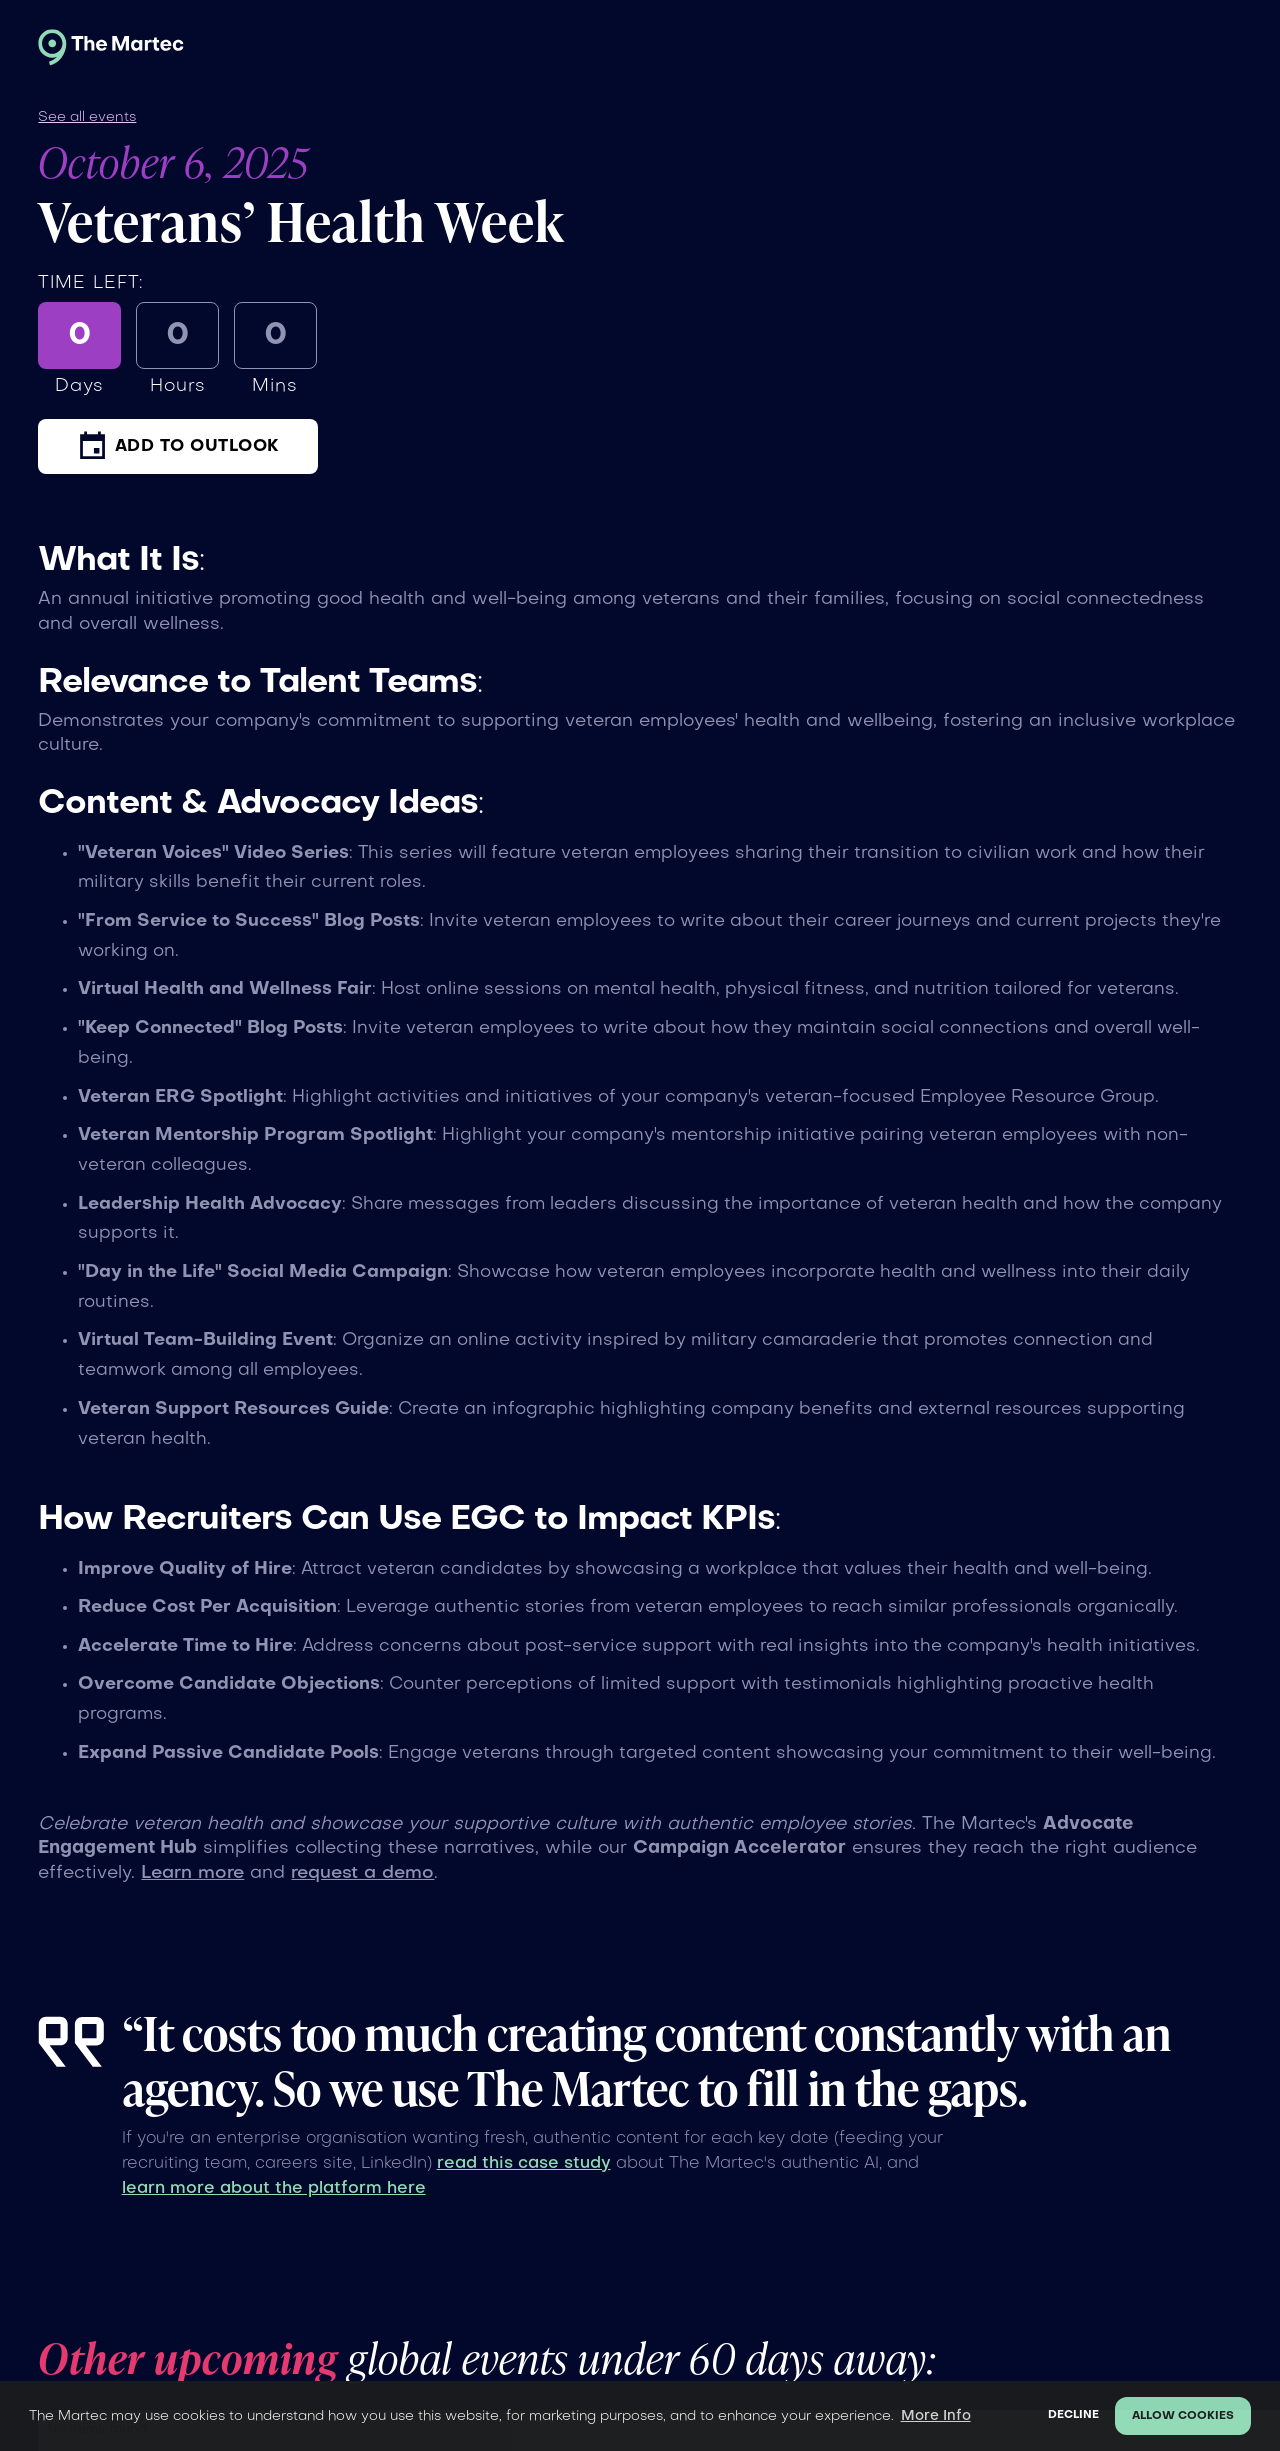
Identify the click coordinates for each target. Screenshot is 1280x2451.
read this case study (524, 2164)
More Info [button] (936, 2416)
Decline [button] (1073, 2415)
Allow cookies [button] (1183, 2416)
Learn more (192, 1873)
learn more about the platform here (274, 2189)
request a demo (362, 1873)
